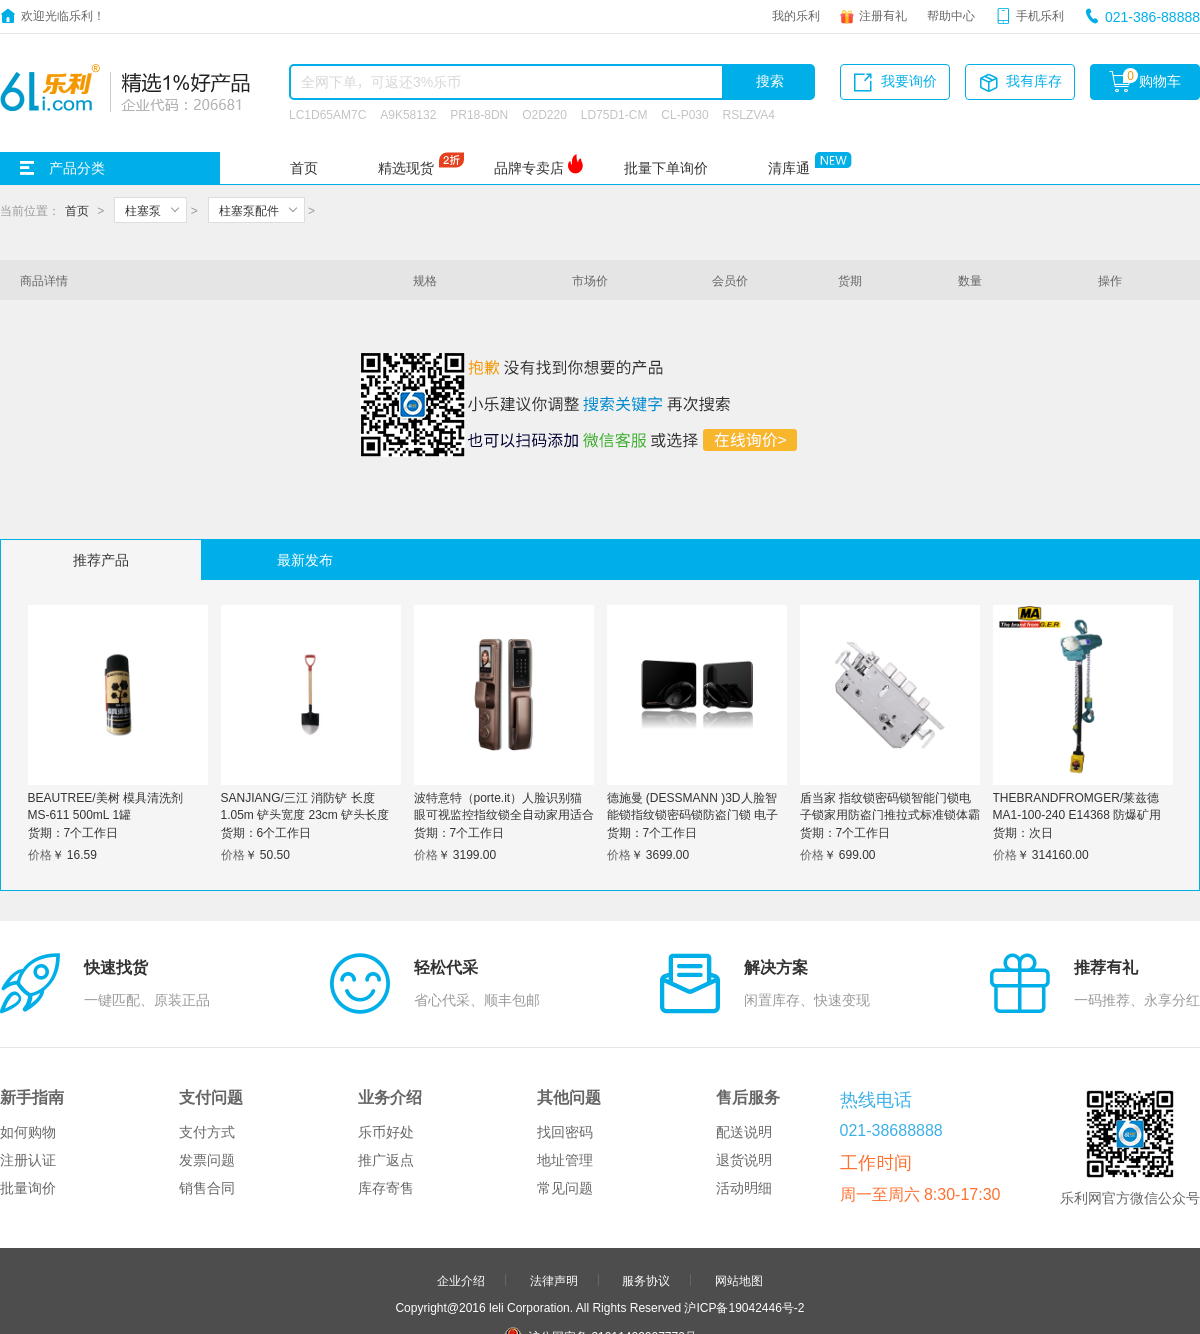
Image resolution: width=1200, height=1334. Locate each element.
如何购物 (28, 1038)
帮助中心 (951, 15)
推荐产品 (101, 560)
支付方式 (207, 1038)
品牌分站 (590, 1299)
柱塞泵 (143, 210)
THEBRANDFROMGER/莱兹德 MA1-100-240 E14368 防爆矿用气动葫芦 (1077, 814)
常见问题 (565, 1094)
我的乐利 (796, 15)
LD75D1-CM (614, 114)
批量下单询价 (666, 168)
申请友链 (646, 1272)
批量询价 (28, 1094)
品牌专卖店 (529, 168)
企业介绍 (461, 1186)
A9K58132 (408, 114)
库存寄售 (386, 1094)
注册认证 (28, 1066)
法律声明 (554, 1186)
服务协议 (646, 1186)
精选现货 (406, 168)
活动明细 (744, 1094)
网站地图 (739, 1186)
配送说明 (744, 1038)
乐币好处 (386, 1038)
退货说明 (744, 1066)
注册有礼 (883, 15)
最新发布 (305, 560)
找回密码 (565, 1038)
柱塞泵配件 (249, 210)
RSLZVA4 (749, 114)
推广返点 (386, 1066)
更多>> (678, 1299)
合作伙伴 (554, 1272)
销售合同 (207, 1094)
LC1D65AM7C (327, 114)
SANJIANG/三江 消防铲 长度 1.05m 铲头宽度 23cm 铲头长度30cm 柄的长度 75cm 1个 (305, 814)
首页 (304, 168)
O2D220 (544, 114)
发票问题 (207, 1066)
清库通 (789, 168)
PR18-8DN (479, 114)
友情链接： (513, 1299)
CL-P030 (684, 114)
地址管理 (565, 1066)
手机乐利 (1040, 15)
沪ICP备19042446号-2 (744, 1213)
